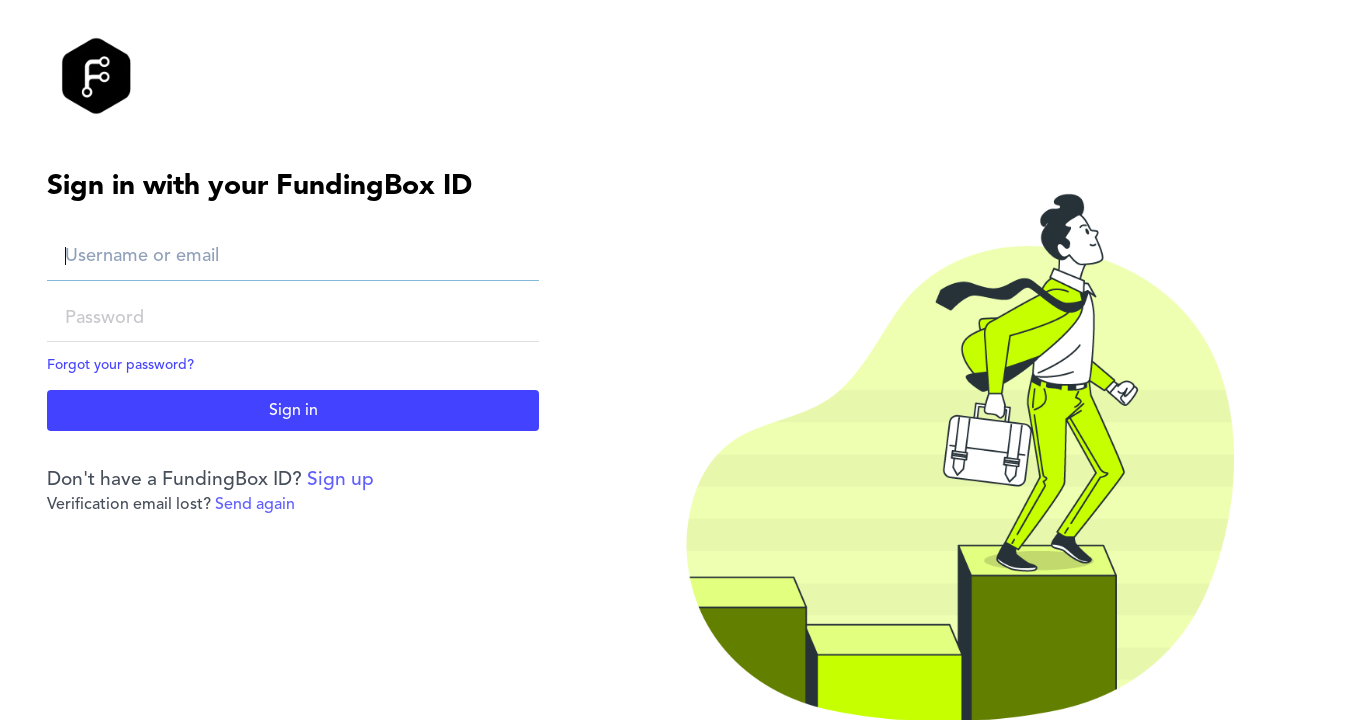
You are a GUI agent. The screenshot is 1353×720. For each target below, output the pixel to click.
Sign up (340, 480)
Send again (255, 505)
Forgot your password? (120, 365)
